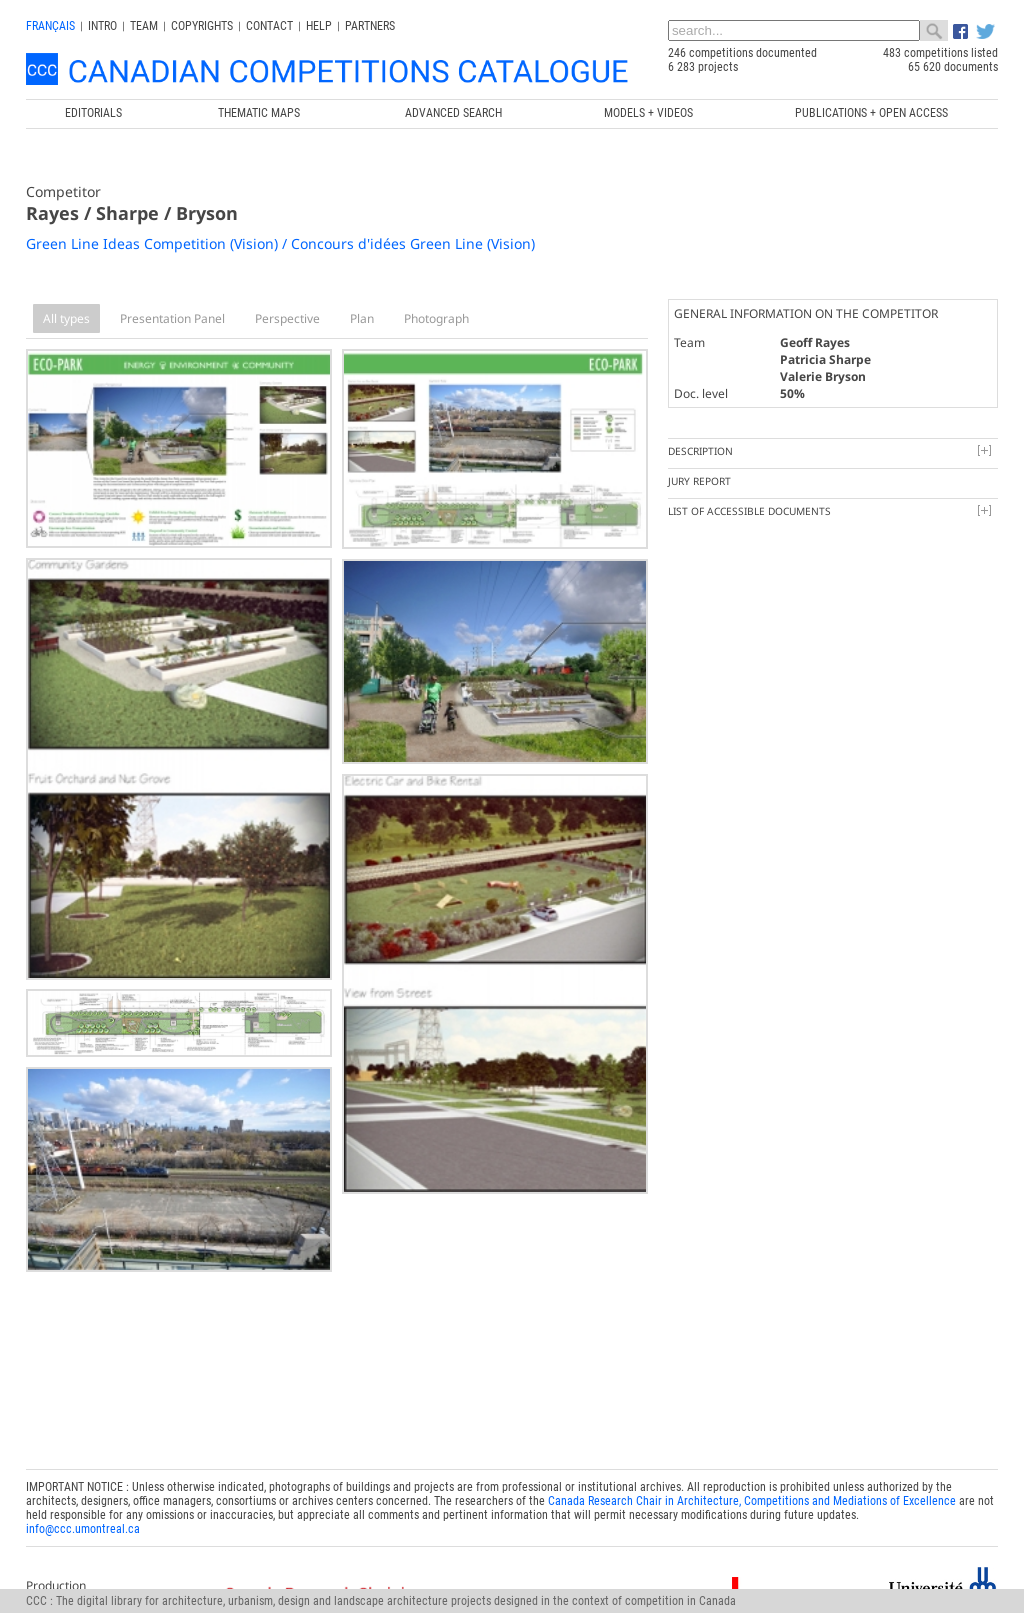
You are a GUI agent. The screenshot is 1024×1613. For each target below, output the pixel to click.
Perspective (287, 318)
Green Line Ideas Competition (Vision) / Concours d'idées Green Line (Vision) (280, 243)
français (50, 26)
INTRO (102, 26)
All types (66, 318)
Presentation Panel (172, 318)
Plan (362, 318)
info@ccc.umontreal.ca (83, 1523)
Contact (269, 26)
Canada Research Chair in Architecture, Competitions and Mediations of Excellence (752, 1495)
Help (319, 26)
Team (144, 26)
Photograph (436, 318)
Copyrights (202, 26)
